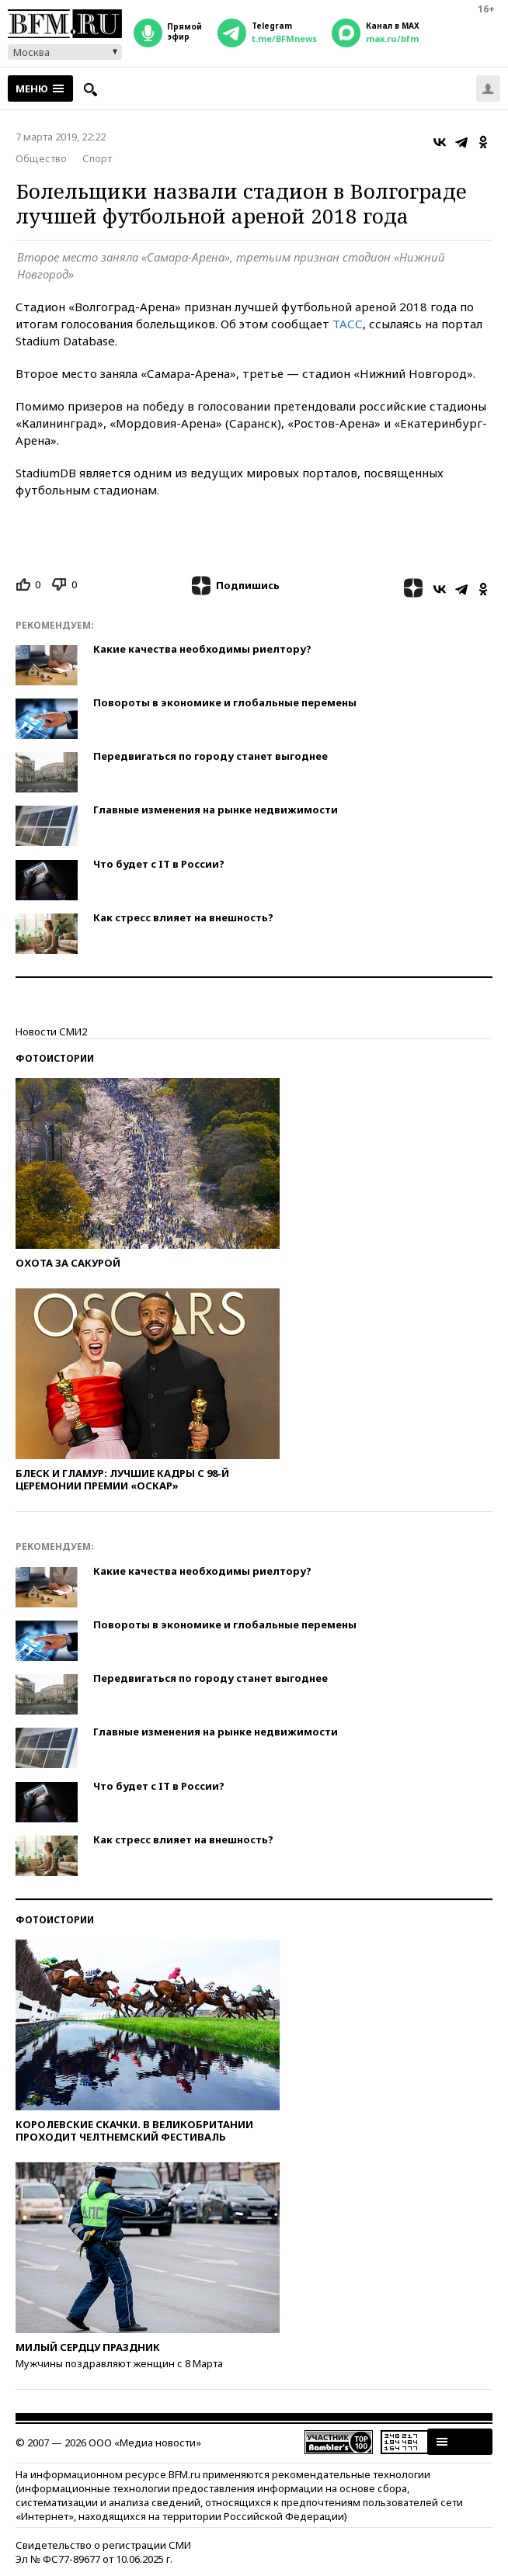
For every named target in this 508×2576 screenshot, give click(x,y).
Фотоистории (55, 1058)
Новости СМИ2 (51, 1031)
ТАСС (347, 323)
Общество (41, 158)
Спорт (97, 158)
